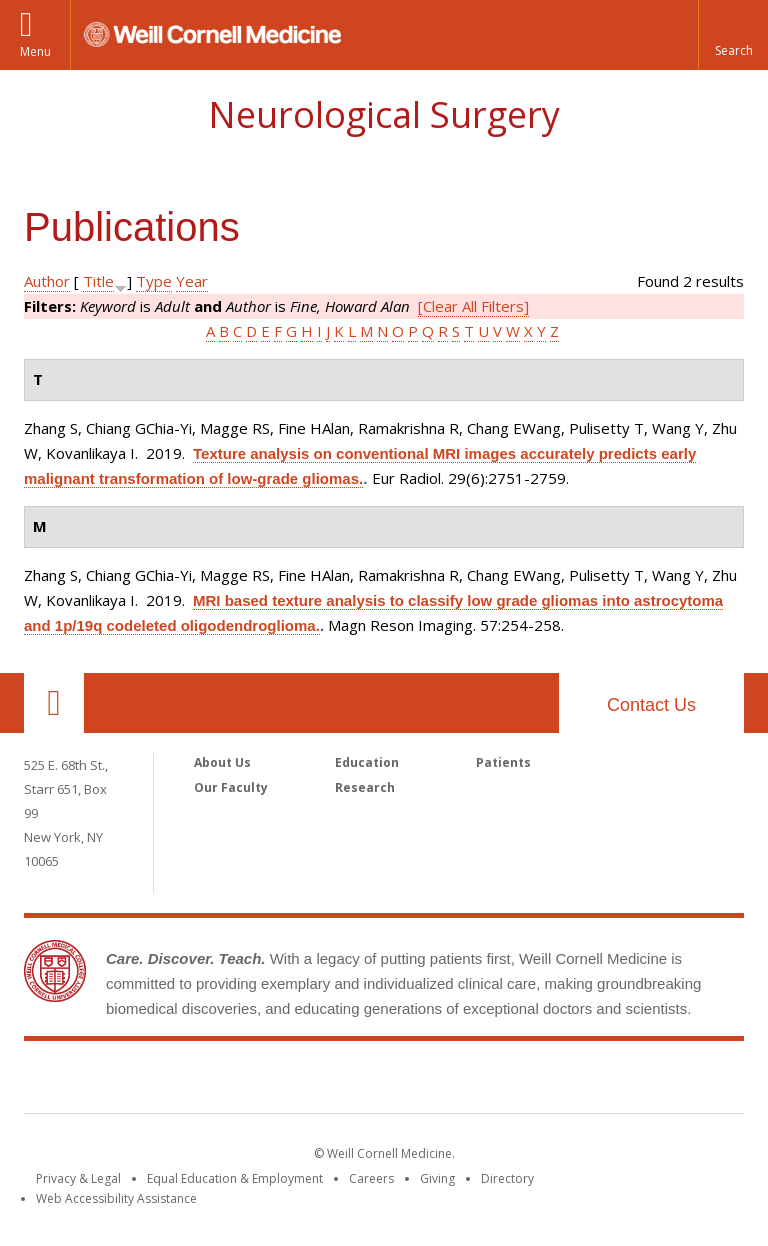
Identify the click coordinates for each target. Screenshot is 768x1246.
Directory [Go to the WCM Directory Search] (507, 1178)
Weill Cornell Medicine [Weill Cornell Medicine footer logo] (384, 1081)
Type (154, 281)
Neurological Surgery (384, 114)
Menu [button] (35, 51)
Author (47, 281)
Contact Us (651, 705)
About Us (222, 762)
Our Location (54, 703)
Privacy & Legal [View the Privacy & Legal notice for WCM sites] (78, 1178)
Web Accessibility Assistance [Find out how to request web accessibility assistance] (116, 1198)
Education (367, 762)
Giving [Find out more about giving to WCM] (437, 1178)
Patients (503, 762)
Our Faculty (231, 787)
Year (192, 281)
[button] (733, 35)
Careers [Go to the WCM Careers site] (371, 1178)
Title (98, 281)
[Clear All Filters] (473, 306)
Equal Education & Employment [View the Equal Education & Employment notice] (235, 1178)
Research (365, 787)
